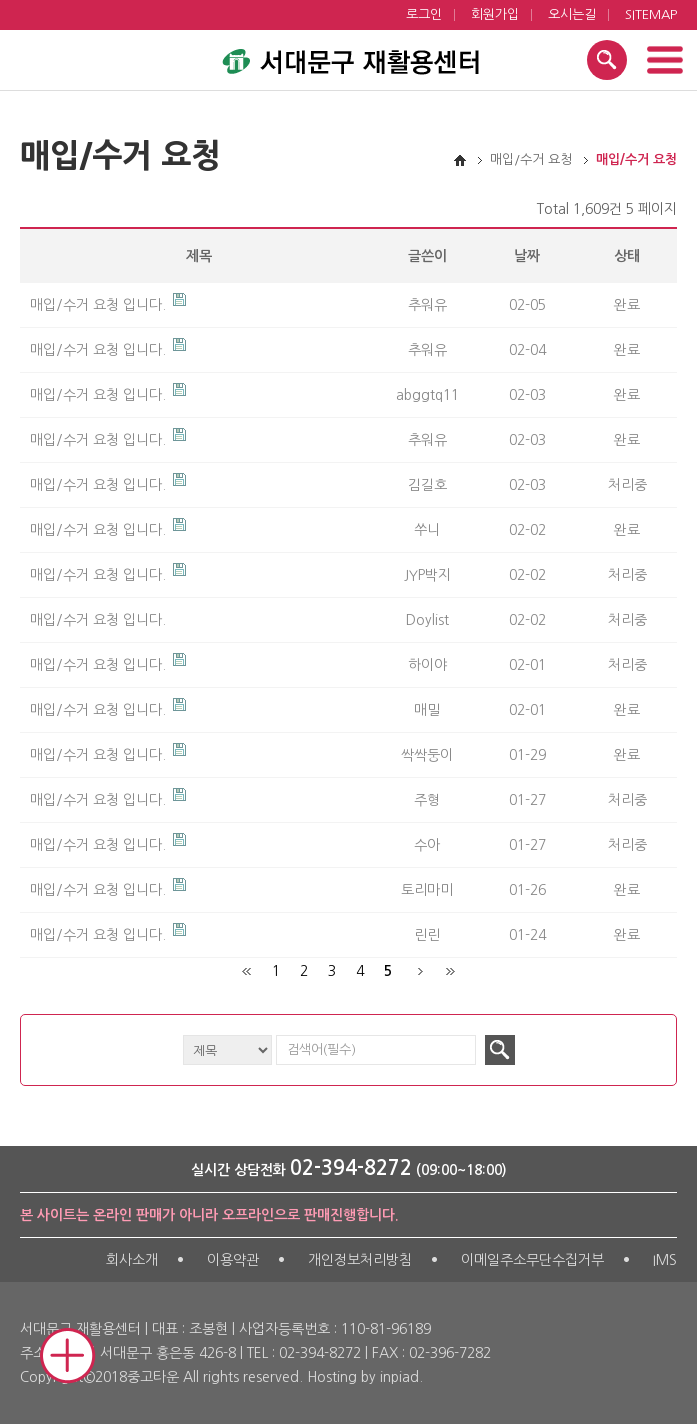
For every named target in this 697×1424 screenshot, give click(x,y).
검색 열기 (607, 60)
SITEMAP (651, 14)
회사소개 (132, 1260)
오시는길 (572, 14)
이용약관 (233, 1260)
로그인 (424, 14)
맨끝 (449, 971)
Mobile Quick (68, 1356)
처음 (247, 971)
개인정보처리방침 (360, 1260)
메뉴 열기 (664, 60)
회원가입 (495, 14)
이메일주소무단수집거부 (532, 1260)
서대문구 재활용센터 (349, 57)
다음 (420, 971)
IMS (665, 1260)
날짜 (527, 256)
